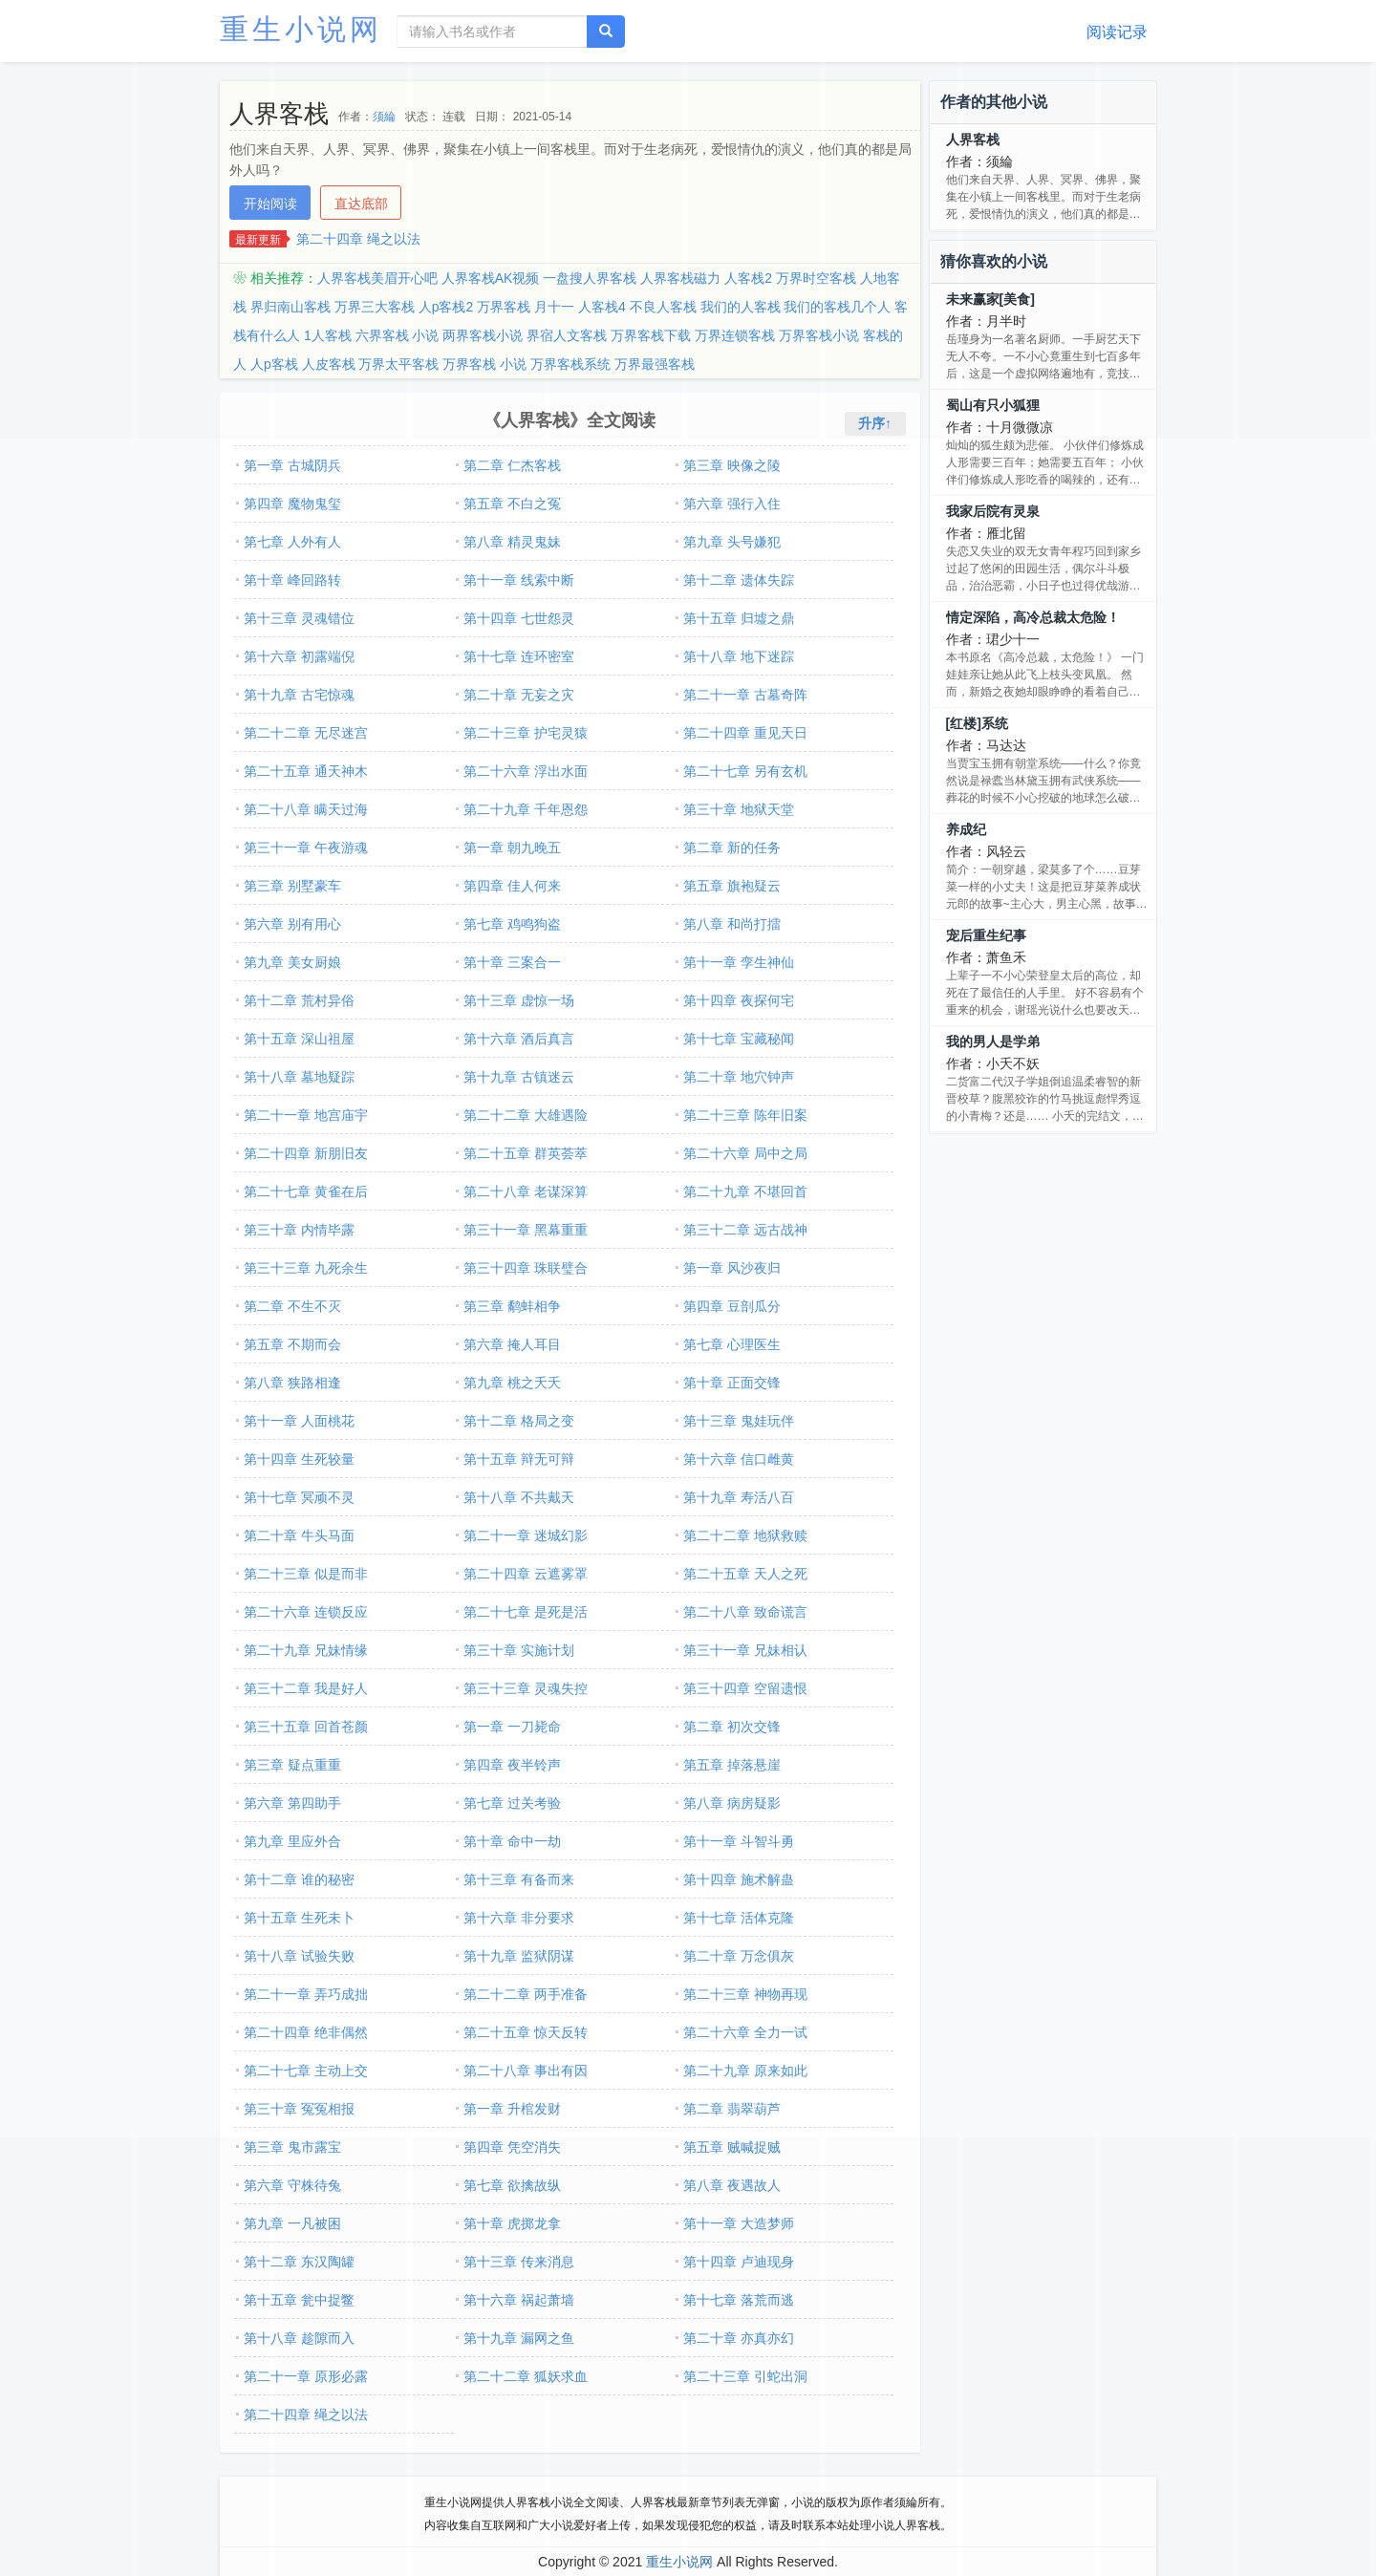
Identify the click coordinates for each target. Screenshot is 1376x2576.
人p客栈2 (446, 306)
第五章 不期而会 (292, 1344)
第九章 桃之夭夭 (512, 1382)
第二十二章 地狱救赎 (745, 1535)
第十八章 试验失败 (299, 1956)
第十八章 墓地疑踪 (299, 1076)
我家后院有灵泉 (993, 511)
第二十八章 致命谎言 (745, 1612)
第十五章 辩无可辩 (518, 1459)
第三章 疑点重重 (292, 1764)
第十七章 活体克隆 (738, 1917)
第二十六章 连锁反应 (306, 1612)
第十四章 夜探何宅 (738, 1000)
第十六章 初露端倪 (299, 656)
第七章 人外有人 (292, 541)
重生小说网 (301, 29)
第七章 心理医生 (732, 1344)
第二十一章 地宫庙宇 (306, 1115)
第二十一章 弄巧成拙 (306, 1994)
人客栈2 (748, 278)
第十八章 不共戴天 (518, 1497)
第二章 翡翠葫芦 (732, 2108)
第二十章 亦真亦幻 (738, 2338)
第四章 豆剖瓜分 (732, 1306)
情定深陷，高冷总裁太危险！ (1033, 617)
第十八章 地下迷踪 (738, 656)
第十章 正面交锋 (732, 1382)
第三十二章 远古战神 (745, 1229)
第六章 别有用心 (292, 924)
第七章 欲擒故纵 (512, 2185)
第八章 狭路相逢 (292, 1382)
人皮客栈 (328, 364)
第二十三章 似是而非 (306, 1573)
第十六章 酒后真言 (518, 1038)
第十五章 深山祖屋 (299, 1038)
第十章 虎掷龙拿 (512, 2223)
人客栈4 (602, 306)
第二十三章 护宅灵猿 (525, 733)
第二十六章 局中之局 (745, 1153)
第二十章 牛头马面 (299, 1535)
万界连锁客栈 (735, 335)
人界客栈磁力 (680, 278)
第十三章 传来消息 (518, 2261)
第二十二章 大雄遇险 (525, 1115)
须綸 (384, 116)
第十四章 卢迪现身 (738, 2261)
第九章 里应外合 (292, 1841)
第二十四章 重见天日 (745, 733)
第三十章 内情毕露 (299, 1229)
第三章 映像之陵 (732, 465)
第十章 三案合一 (512, 962)
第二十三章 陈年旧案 (745, 1115)
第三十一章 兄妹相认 (745, 1650)
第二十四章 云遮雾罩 (525, 1573)
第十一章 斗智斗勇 (738, 1841)
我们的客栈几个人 (837, 306)
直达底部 (361, 203)
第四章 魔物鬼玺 (292, 503)
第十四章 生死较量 (299, 1459)
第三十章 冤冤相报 (299, 2108)
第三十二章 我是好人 (306, 1688)
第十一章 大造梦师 (738, 2223)
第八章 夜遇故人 (732, 2185)
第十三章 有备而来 (518, 1879)
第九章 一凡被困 (292, 2223)
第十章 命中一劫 (512, 1841)
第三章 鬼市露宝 (292, 2147)
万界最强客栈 (654, 364)
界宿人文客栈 (567, 335)
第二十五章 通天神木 (306, 771)
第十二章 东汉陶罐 (299, 2261)
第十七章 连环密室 (518, 656)
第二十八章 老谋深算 (525, 1191)
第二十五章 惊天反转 (525, 2032)
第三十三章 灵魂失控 (525, 1688)
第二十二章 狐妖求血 (525, 2376)
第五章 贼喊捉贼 (732, 2147)
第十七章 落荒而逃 (738, 2300)
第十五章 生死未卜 (299, 1917)
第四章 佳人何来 (512, 885)
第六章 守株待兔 (292, 2185)
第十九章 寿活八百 (738, 1497)
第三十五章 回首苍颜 (306, 1726)
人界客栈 (973, 139)
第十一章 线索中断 (518, 580)
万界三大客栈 (374, 306)
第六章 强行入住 (732, 503)
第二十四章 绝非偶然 (306, 2032)
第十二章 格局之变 (518, 1420)
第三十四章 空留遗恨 (745, 1688)
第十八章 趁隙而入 (299, 2338)
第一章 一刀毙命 (512, 1726)
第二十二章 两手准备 (525, 1994)
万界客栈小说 (819, 335)
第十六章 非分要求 (518, 1917)
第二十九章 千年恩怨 (525, 809)
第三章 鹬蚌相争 (512, 1306)
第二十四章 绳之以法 (358, 239)
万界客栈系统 (570, 364)
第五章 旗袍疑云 (732, 885)
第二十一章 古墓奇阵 (745, 694)
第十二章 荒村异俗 (299, 1000)
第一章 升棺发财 (512, 2108)
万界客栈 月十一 (525, 306)
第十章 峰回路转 (292, 580)
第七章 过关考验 (512, 1803)
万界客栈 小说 (484, 364)
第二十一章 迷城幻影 (525, 1535)
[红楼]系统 (977, 723)
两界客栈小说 (482, 335)
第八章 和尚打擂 (732, 924)
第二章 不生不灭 (292, 1306)
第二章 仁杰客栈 (512, 465)
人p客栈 (274, 364)
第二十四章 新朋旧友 (306, 1153)
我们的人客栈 (740, 306)
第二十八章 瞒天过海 (306, 809)
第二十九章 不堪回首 (745, 1191)
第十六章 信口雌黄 (738, 1459)
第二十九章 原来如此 (745, 2070)
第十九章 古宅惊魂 (299, 694)
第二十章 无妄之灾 (518, 694)
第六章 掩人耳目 (512, 1344)
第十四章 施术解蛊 (738, 1879)
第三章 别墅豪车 (292, 885)
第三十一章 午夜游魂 (306, 847)
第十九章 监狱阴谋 (518, 1956)
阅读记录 (1117, 32)
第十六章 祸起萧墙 (518, 2300)
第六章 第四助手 (292, 1803)
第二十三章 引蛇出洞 (745, 2376)
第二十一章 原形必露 (306, 2376)
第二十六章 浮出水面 (525, 771)
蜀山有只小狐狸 (993, 405)
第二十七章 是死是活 (525, 1612)
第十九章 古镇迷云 (518, 1076)
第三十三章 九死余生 (306, 1268)
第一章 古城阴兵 (292, 465)
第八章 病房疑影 (732, 1803)
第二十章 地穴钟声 (738, 1076)
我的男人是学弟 (993, 1041)
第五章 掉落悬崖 (732, 1764)
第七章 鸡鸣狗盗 (512, 924)
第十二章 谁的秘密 (299, 1879)
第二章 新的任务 (732, 847)
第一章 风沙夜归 (732, 1268)
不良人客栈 (663, 306)
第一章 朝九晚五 (512, 847)
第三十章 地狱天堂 (738, 809)
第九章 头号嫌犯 (732, 541)
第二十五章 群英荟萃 (525, 1153)
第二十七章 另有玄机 (745, 771)
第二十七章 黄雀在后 (306, 1191)
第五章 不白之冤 (512, 503)
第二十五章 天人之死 (745, 1573)
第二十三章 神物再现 (745, 1994)
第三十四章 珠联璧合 (525, 1268)
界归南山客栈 (290, 306)
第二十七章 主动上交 (306, 2070)
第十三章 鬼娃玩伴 (738, 1420)
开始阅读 (270, 203)
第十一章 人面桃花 (299, 1420)
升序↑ (875, 423)
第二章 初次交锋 (732, 1726)
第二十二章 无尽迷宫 (306, 733)
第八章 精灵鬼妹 (512, 541)
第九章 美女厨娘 (292, 962)
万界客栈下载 (651, 335)
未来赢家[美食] (990, 299)
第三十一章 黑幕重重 (525, 1229)
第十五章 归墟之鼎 (738, 618)
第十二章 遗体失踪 (738, 580)
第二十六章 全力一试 (745, 2032)
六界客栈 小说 (397, 335)
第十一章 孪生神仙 (738, 962)
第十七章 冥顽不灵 (299, 1497)
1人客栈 (328, 335)
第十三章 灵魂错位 (299, 618)
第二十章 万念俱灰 (738, 1956)
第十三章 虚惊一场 (518, 1000)
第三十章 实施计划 (518, 1650)
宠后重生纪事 (986, 935)
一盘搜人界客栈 (589, 278)
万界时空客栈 (816, 278)
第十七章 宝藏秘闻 (738, 1038)
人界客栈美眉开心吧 (377, 278)
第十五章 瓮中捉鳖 (299, 2300)
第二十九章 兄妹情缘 (306, 1650)
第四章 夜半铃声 (512, 1764)
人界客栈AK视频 (490, 278)
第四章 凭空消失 (512, 2147)
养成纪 (966, 829)
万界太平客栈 (398, 364)
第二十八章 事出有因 (525, 2070)
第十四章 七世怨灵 (518, 618)
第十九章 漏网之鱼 (518, 2338)
